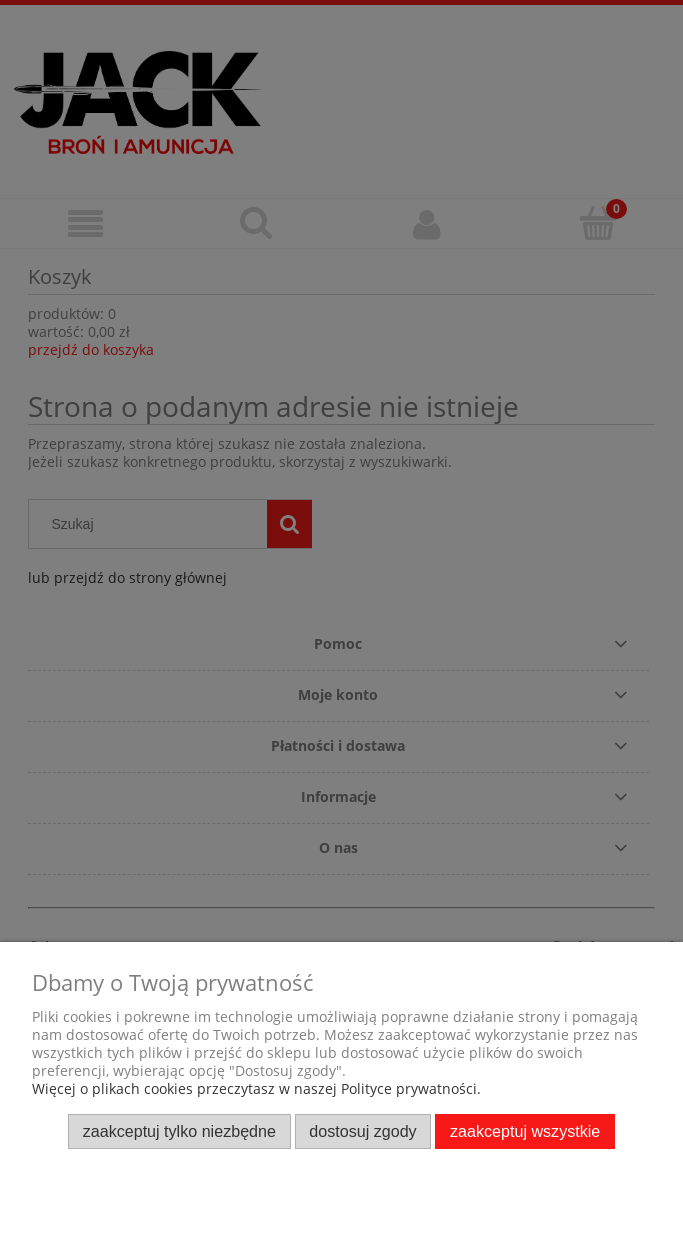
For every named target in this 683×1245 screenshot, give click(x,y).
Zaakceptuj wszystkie (525, 1131)
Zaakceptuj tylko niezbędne (179, 1131)
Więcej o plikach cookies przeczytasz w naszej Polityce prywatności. (256, 1088)
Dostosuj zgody (362, 1131)
